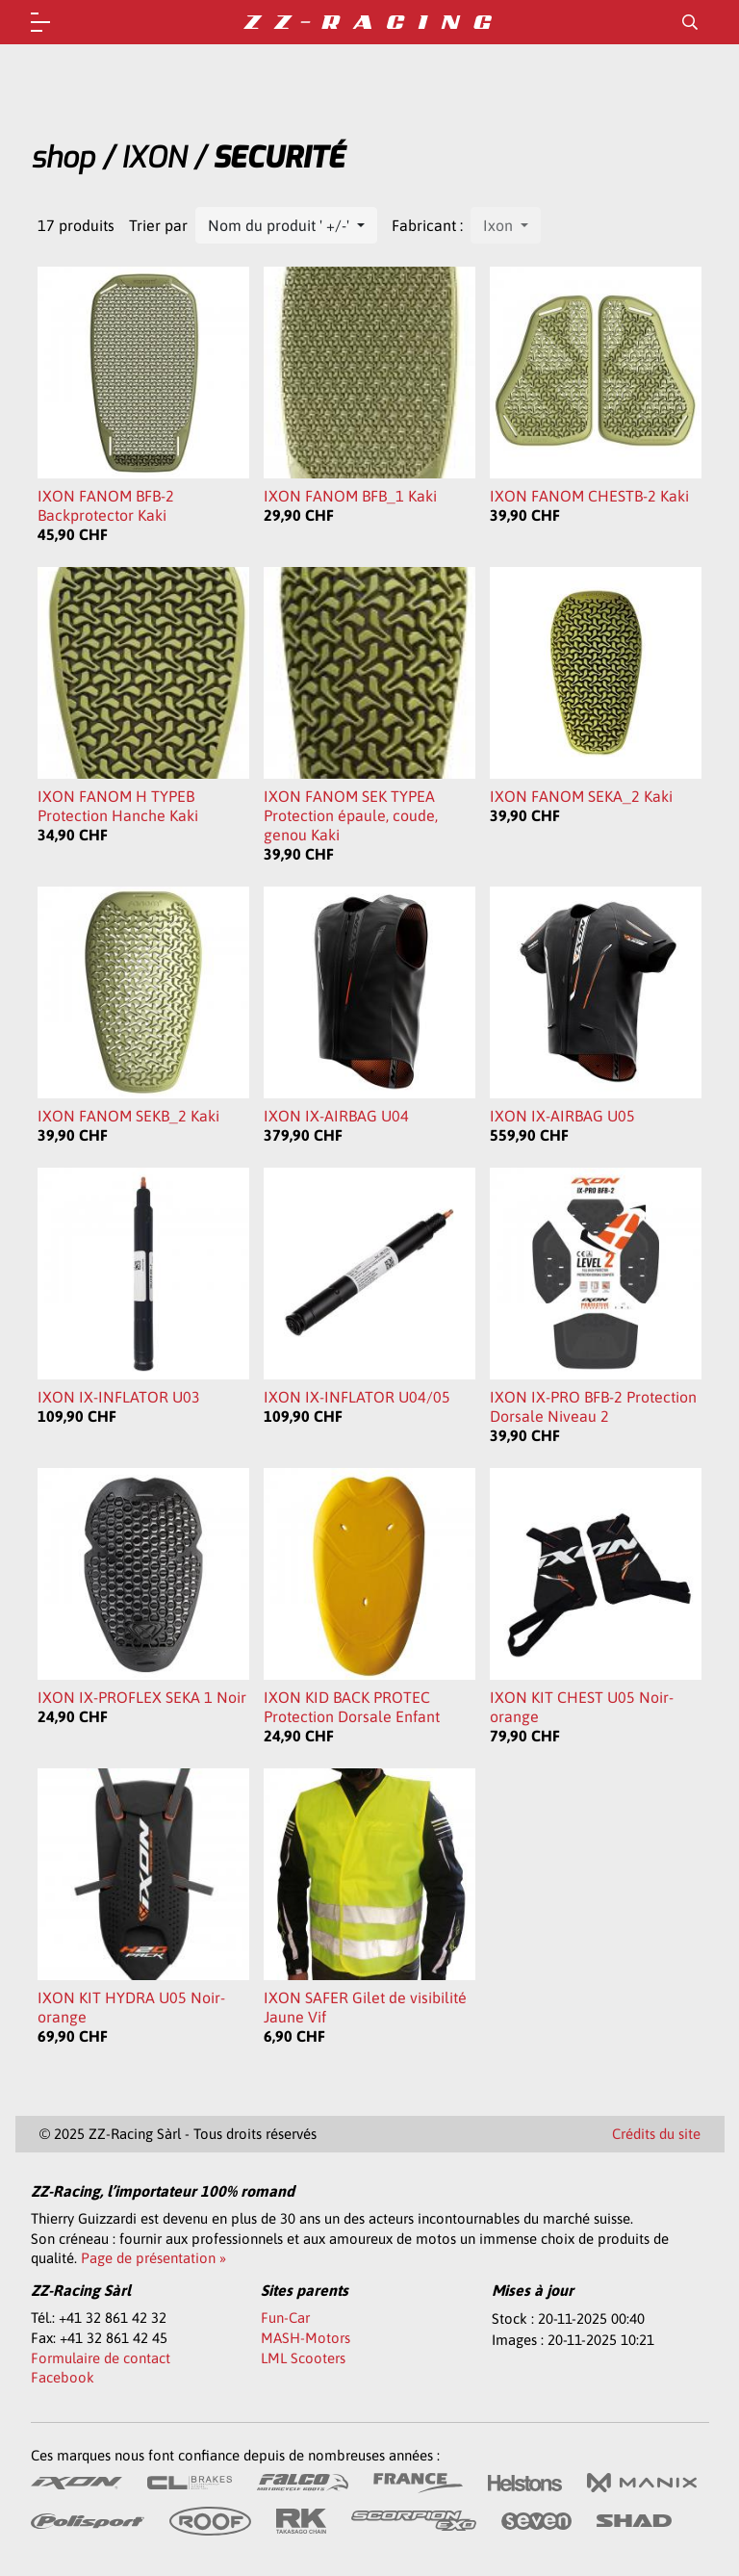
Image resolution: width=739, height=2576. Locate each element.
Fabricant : (427, 225)
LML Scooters (303, 2358)
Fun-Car (285, 2317)
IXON (153, 158)
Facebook (62, 2377)
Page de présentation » (153, 2258)
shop (62, 158)
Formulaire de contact (100, 2358)
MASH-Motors (305, 2338)
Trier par (158, 225)
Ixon (500, 225)
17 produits (76, 225)
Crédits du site (656, 2133)
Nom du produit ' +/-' (280, 225)
